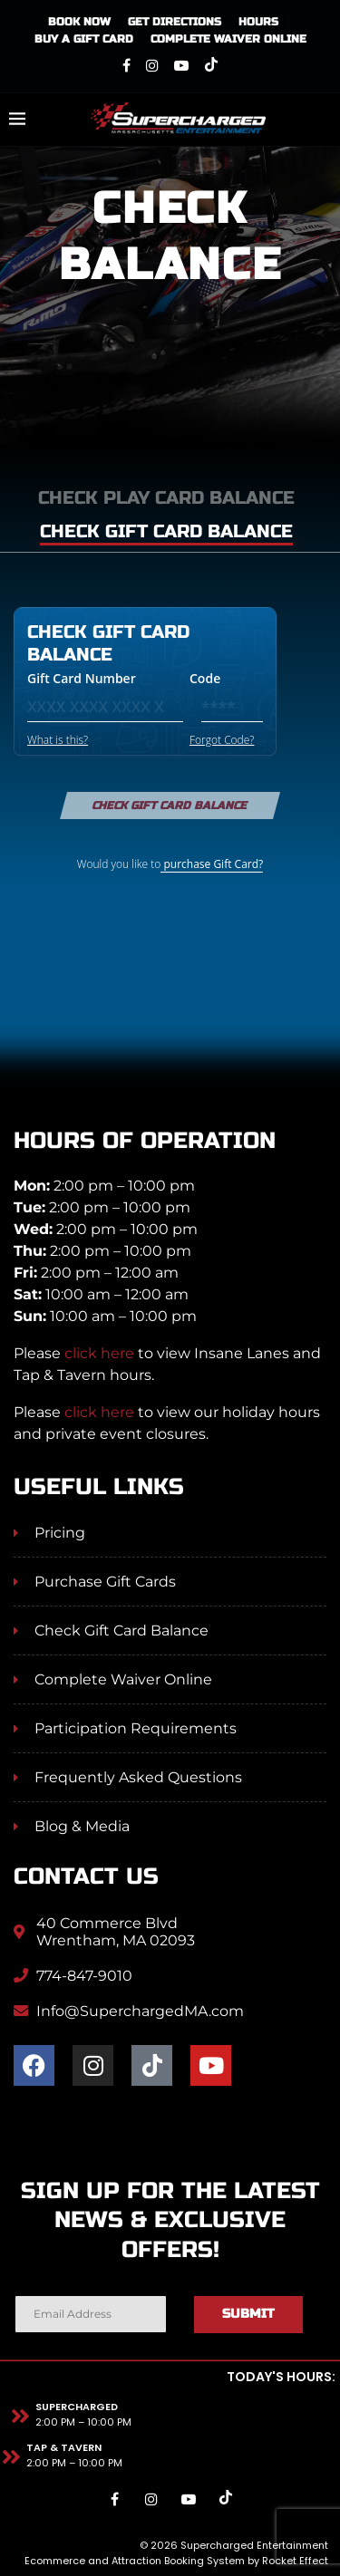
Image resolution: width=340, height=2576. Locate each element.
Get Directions (174, 21)
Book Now (79, 21)
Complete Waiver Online (228, 39)
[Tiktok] (211, 66)
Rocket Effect (295, 2560)
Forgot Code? (221, 740)
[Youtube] (181, 65)
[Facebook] (126, 65)
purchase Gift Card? (211, 864)
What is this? (57, 740)
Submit (248, 2313)
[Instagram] (152, 65)
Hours (258, 21)
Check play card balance (166, 498)
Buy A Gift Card (83, 39)
